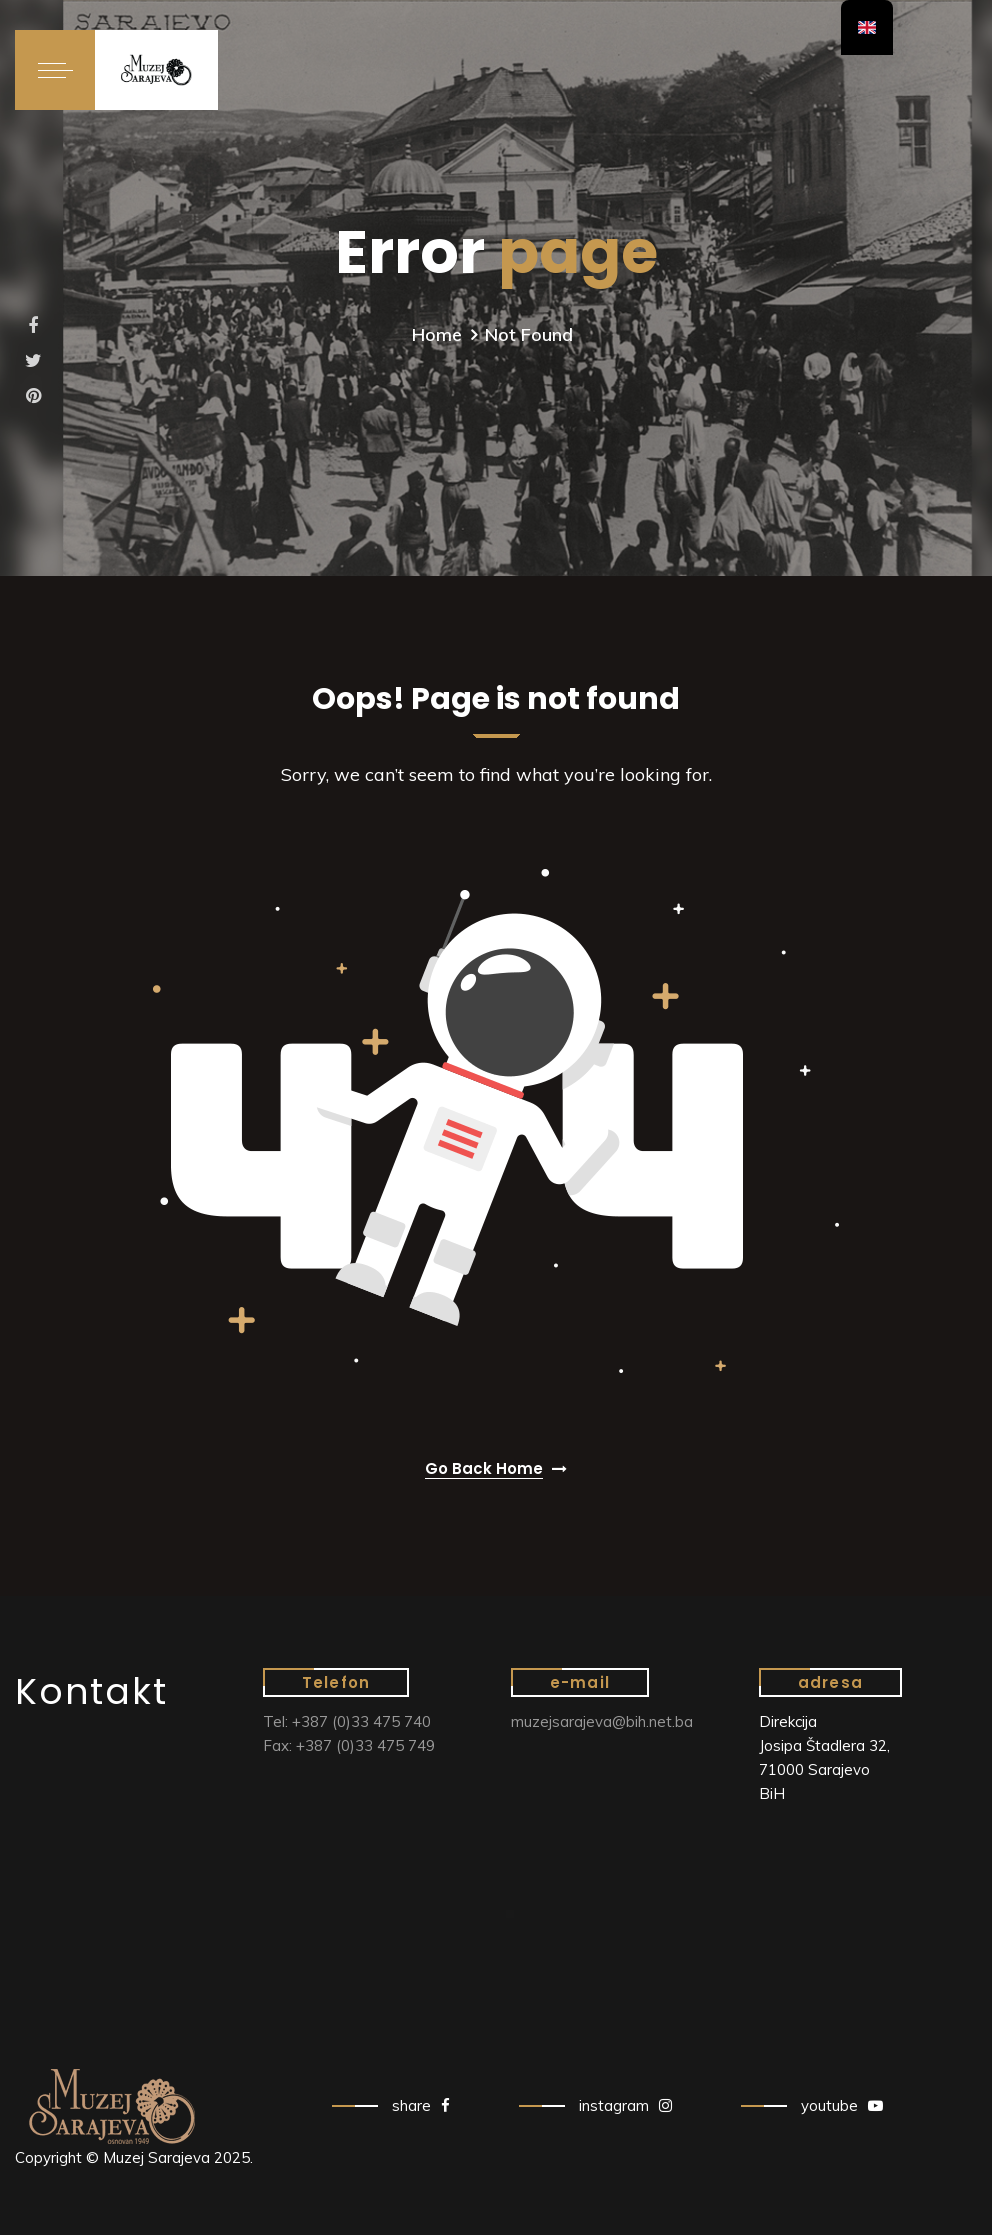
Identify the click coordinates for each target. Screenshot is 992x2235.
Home (437, 334)
